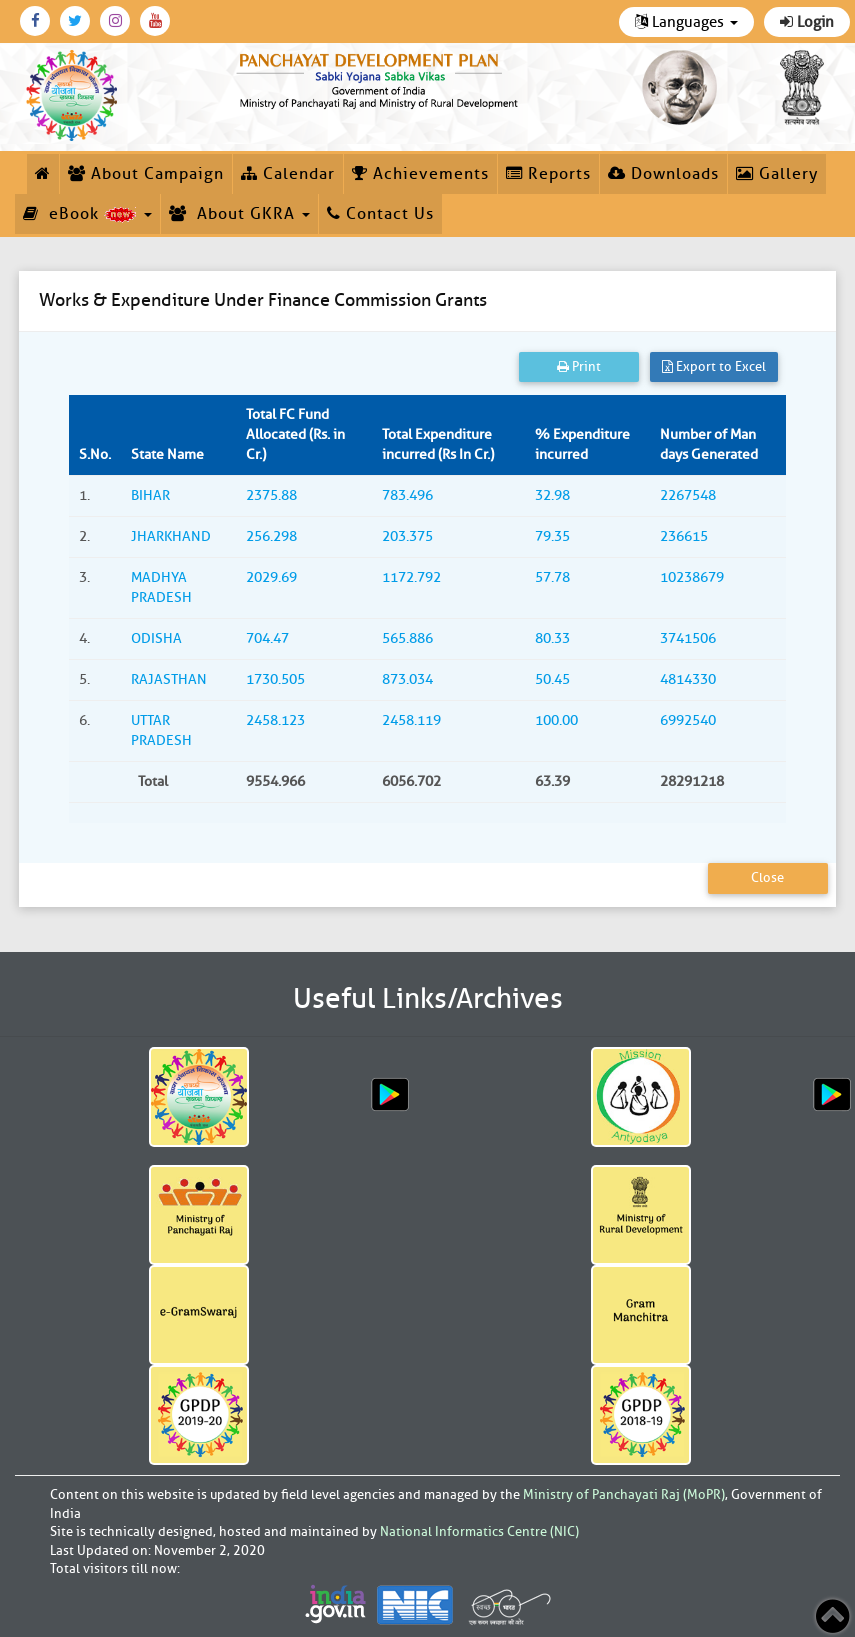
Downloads (663, 174)
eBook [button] (87, 214)
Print (579, 366)
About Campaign (146, 174)
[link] (379, 78)
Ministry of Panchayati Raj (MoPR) (624, 1494)
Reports (548, 174)
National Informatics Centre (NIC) (479, 1531)
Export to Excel (714, 366)
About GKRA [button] (239, 214)
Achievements (420, 174)
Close (767, 877)
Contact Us (380, 214)
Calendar (288, 174)
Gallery (777, 174)
